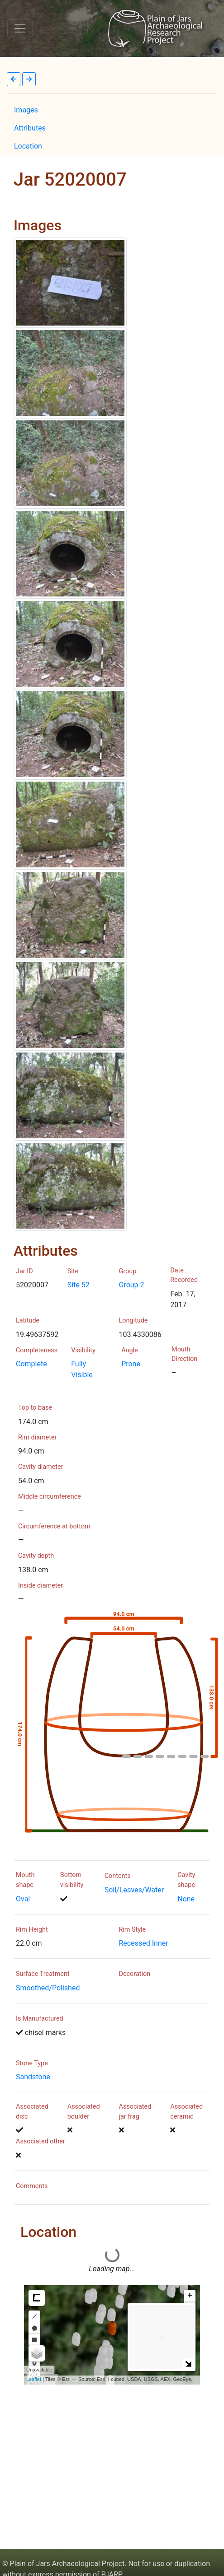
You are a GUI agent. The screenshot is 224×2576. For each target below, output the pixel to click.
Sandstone (33, 2077)
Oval (23, 1899)
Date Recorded (184, 1275)
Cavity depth (36, 1556)
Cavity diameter (40, 1467)
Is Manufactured (39, 2018)
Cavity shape (186, 1880)
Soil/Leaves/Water (134, 1890)
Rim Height (32, 1929)
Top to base (35, 1407)
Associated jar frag (135, 2111)
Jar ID (24, 1271)
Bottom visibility (72, 1880)
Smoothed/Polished (48, 1988)
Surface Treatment (43, 1974)
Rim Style (132, 1929)
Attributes (30, 128)
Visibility (83, 1350)
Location (28, 146)
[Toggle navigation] (20, 28)
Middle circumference (49, 1496)
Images (26, 110)
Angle (129, 1350)
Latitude (27, 1320)
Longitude (133, 1320)
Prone (130, 1364)
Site (72, 1271)
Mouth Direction (184, 1354)
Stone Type (32, 2063)
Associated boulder (83, 2111)
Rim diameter (37, 1437)
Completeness (36, 1350)
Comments (32, 2186)
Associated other (40, 2141)
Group (128, 1271)
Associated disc (32, 2111)
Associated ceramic (186, 2111)
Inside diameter (40, 1585)
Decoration (135, 1974)
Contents (118, 1876)
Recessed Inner (143, 1943)
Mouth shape (25, 1880)
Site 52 (78, 1285)
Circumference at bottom (54, 1526)
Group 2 (131, 1285)
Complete (31, 1364)
